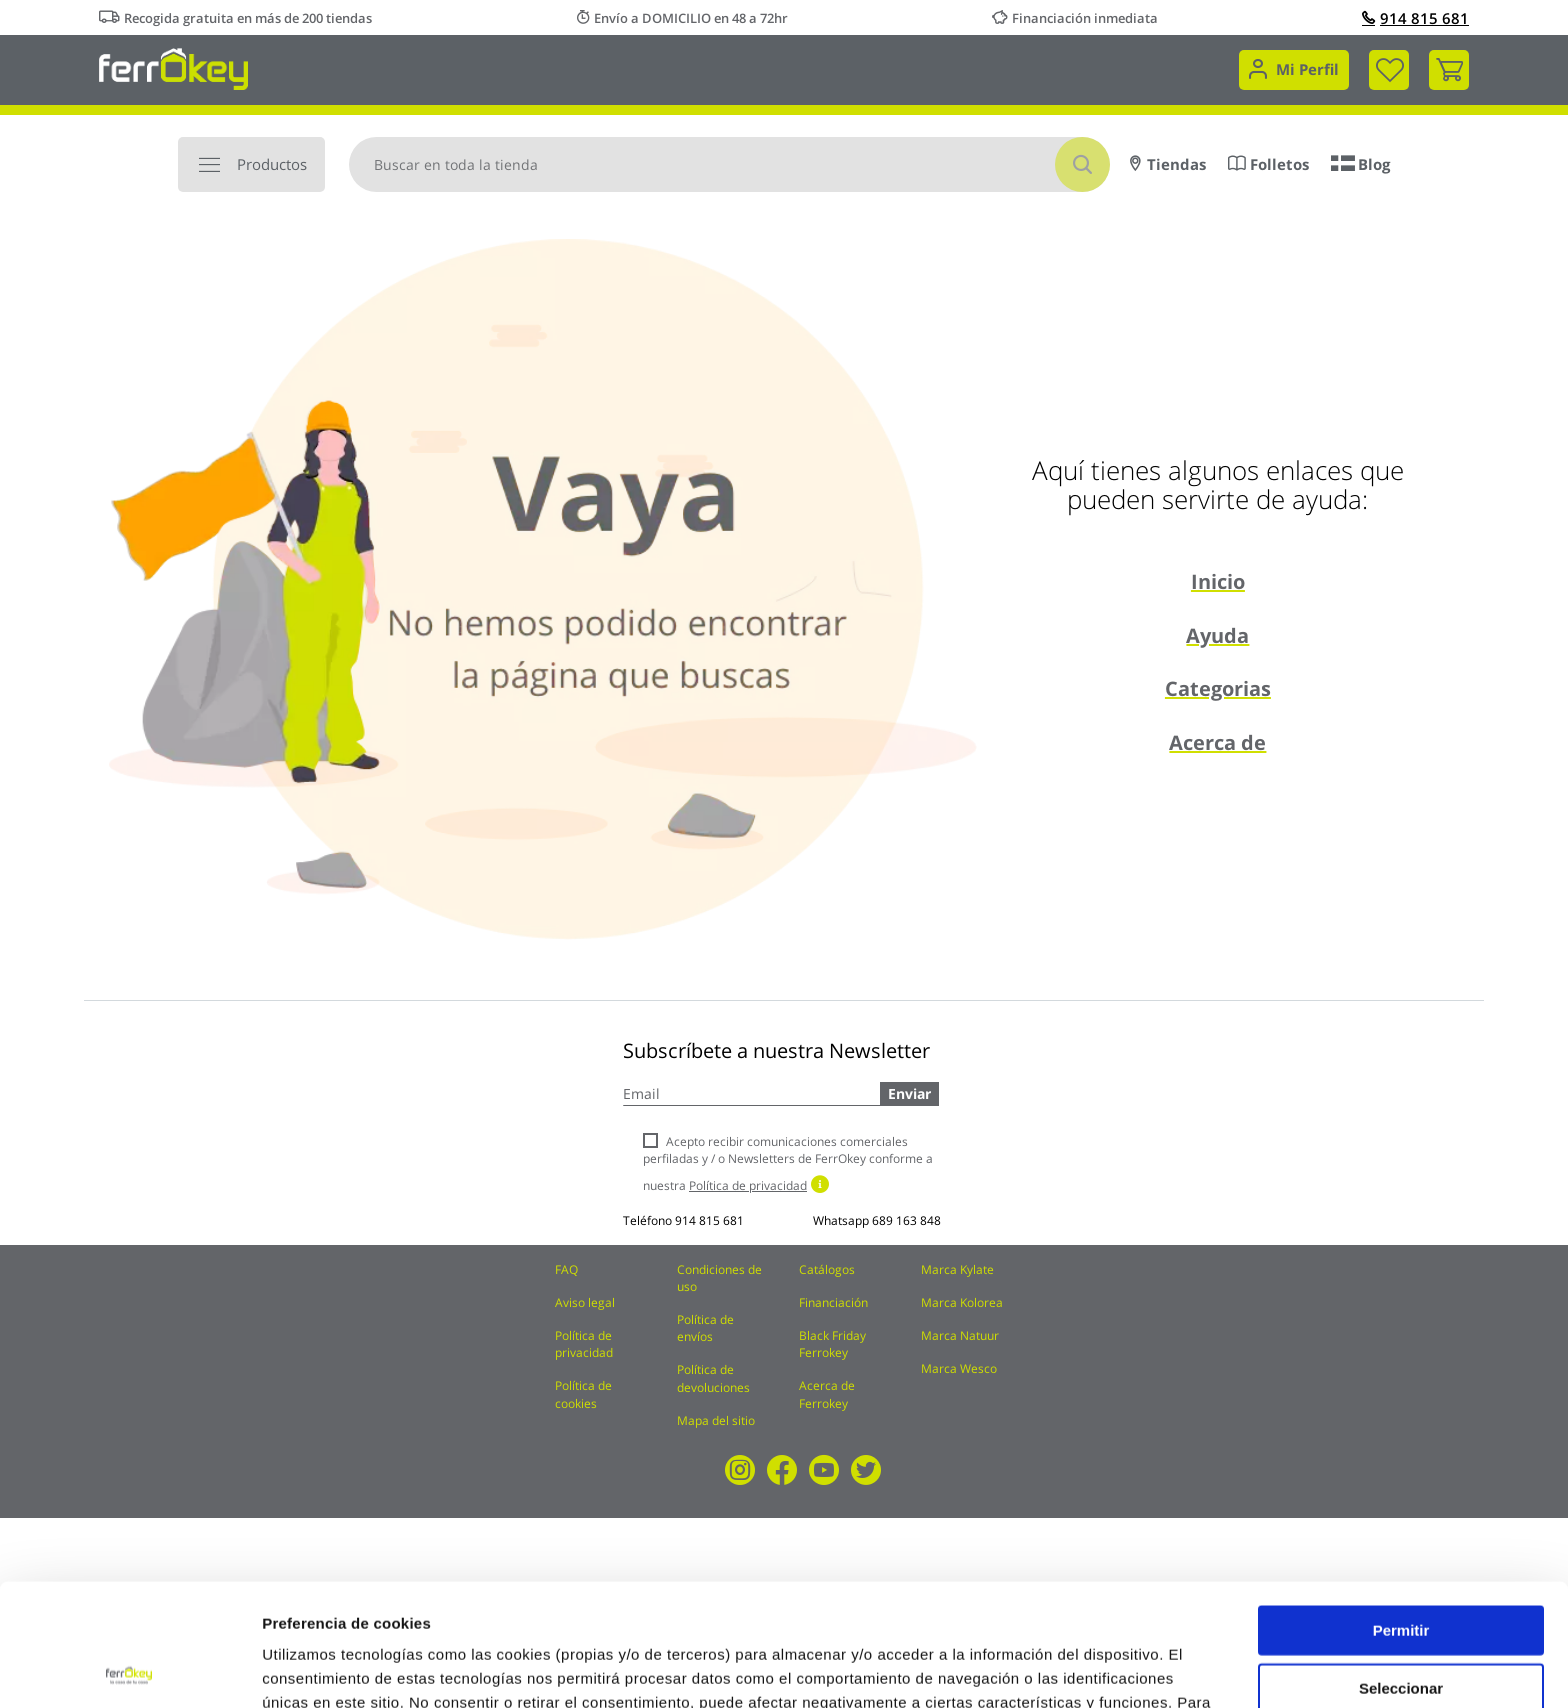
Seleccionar (1401, 1565)
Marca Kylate (957, 1269)
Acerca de (1217, 742)
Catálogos (827, 1269)
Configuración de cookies (1105, 1668)
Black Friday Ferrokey (832, 1344)
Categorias (1218, 688)
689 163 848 (906, 1220)
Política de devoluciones (713, 1378)
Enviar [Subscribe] (909, 1093)
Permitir (1401, 1507)
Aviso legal (585, 1302)
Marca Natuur (960, 1335)
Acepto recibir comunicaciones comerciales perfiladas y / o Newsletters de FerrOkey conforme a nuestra (788, 1163)
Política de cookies (583, 1394)
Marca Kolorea (962, 1302)
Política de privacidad (584, 1344)
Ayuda (1217, 635)
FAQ (566, 1269)
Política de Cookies (580, 1603)
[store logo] (173, 67)
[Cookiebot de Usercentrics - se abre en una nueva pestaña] (129, 1669)
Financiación (833, 1302)
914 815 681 (1415, 18)
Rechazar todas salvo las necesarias (1401, 1630)
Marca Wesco (959, 1368)
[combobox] (729, 164)
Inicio (1218, 581)
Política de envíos (705, 1328)
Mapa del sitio (716, 1420)
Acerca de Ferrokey (827, 1394)
